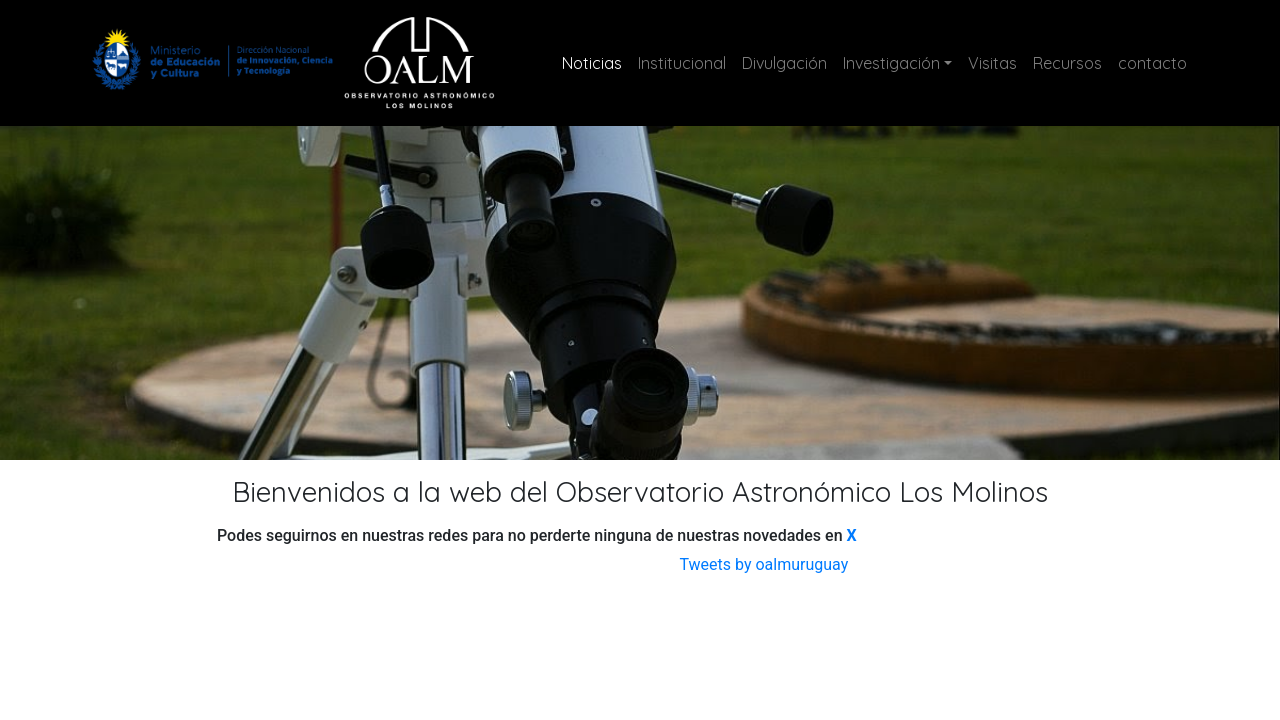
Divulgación (784, 63)
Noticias (596, 61)
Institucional (682, 63)
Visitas (992, 63)
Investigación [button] (891, 63)
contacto (1152, 63)
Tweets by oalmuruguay (763, 564)
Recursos (1067, 63)
